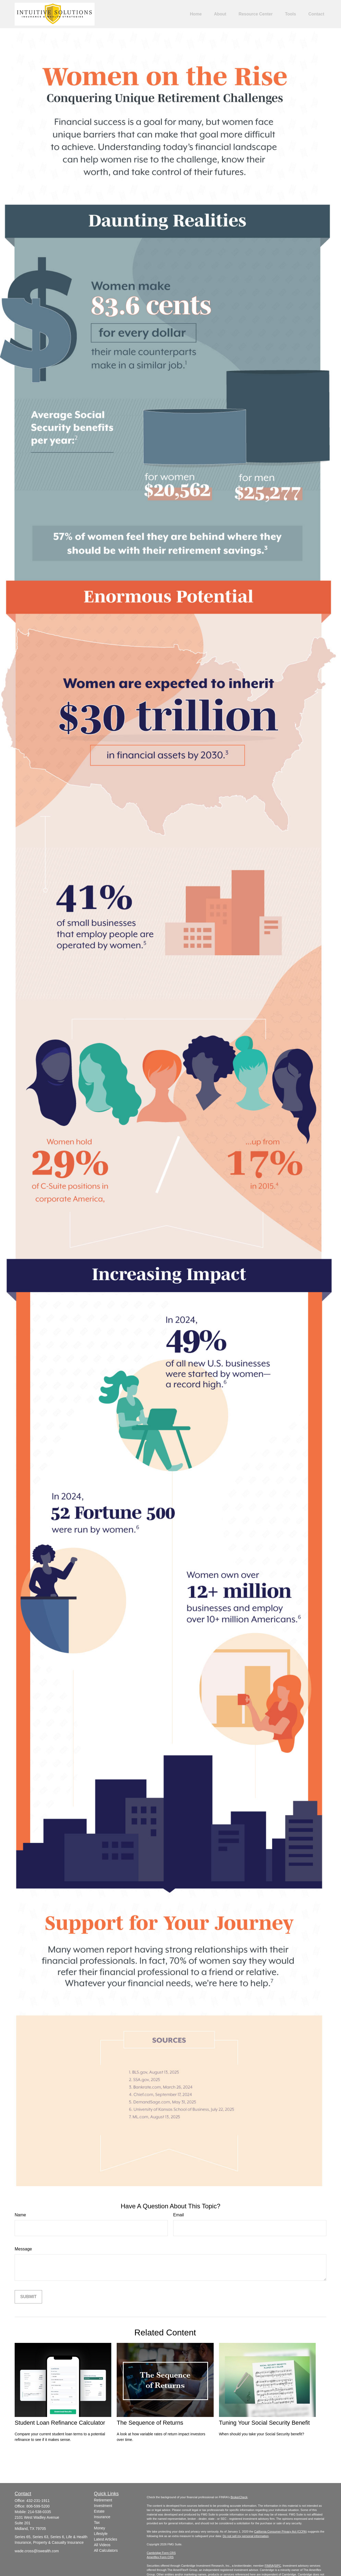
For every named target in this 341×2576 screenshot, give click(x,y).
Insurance (102, 2517)
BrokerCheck (238, 2497)
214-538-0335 (39, 2512)
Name (20, 2215)
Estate (99, 2511)
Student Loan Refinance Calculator (60, 2422)
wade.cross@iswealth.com (37, 2551)
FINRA (269, 2565)
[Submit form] (28, 2296)
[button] (196, 14)
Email (178, 2215)
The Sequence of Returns (150, 2422)
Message (23, 2249)
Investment (103, 2506)
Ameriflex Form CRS (160, 2557)
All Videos (102, 2545)
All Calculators (106, 2550)
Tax (97, 2522)
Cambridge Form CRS (161, 2552)
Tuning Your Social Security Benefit (264, 2422)
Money (99, 2528)
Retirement (103, 2500)
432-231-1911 (38, 2500)
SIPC (277, 2565)
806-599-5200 (38, 2506)
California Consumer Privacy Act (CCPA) (280, 2531)
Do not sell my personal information (246, 2536)
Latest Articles (105, 2539)
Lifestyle (101, 2534)
